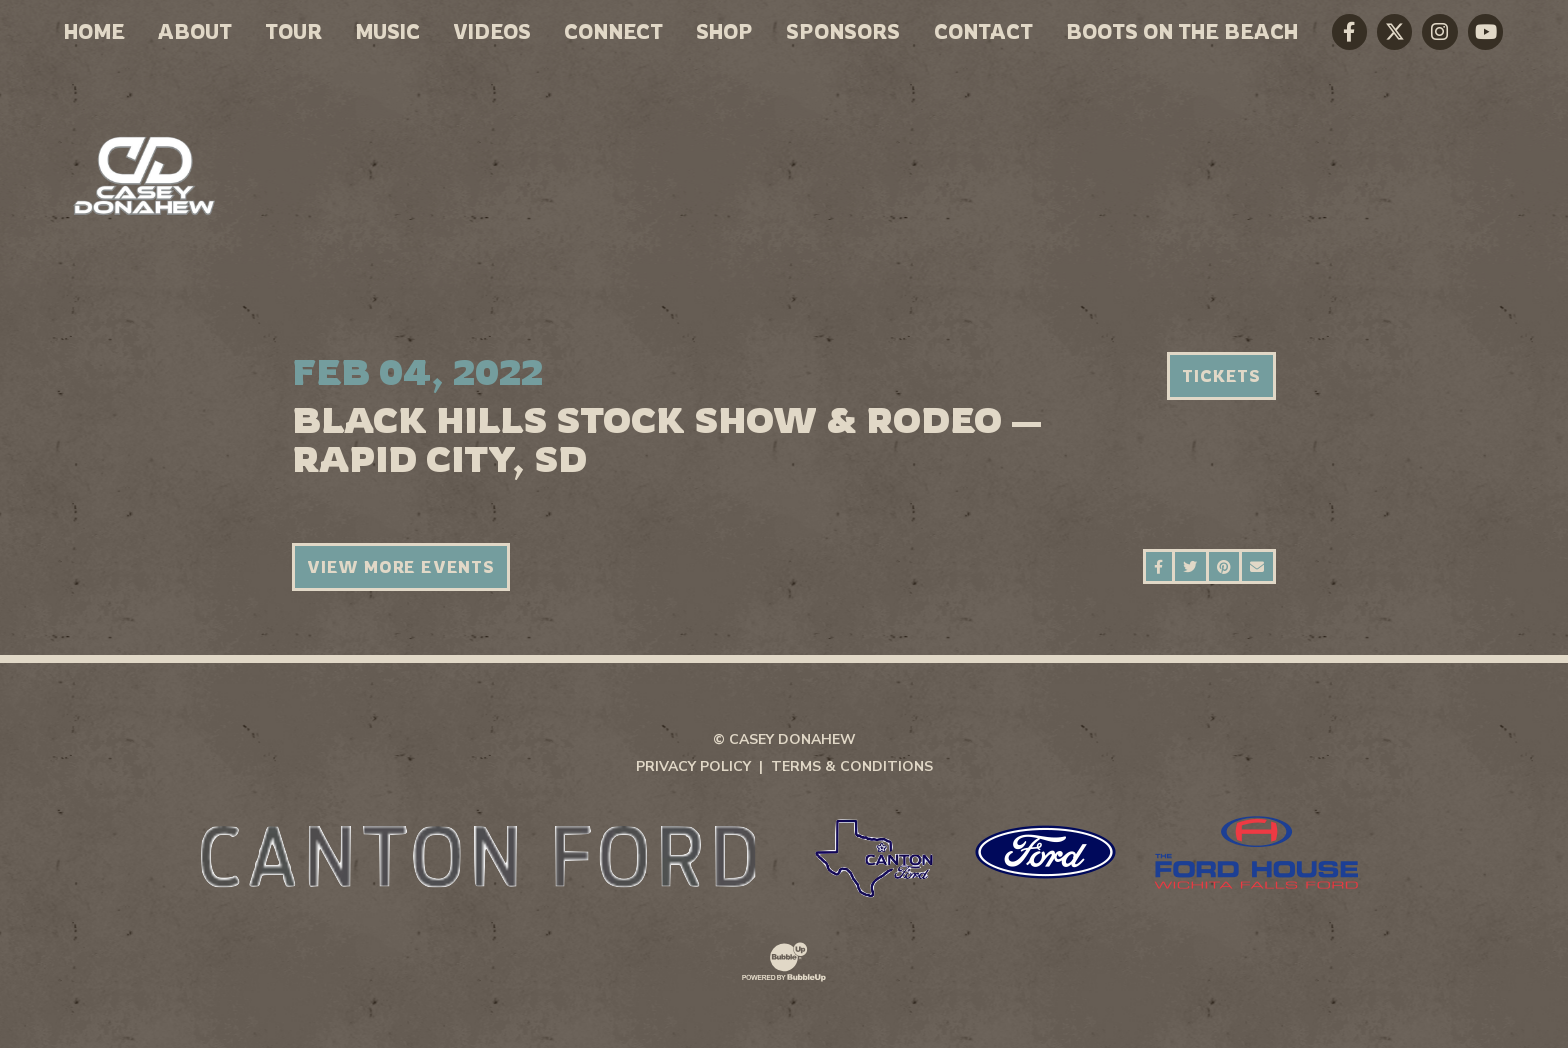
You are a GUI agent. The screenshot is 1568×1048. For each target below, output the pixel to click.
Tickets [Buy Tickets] (1221, 376)
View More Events (401, 567)
